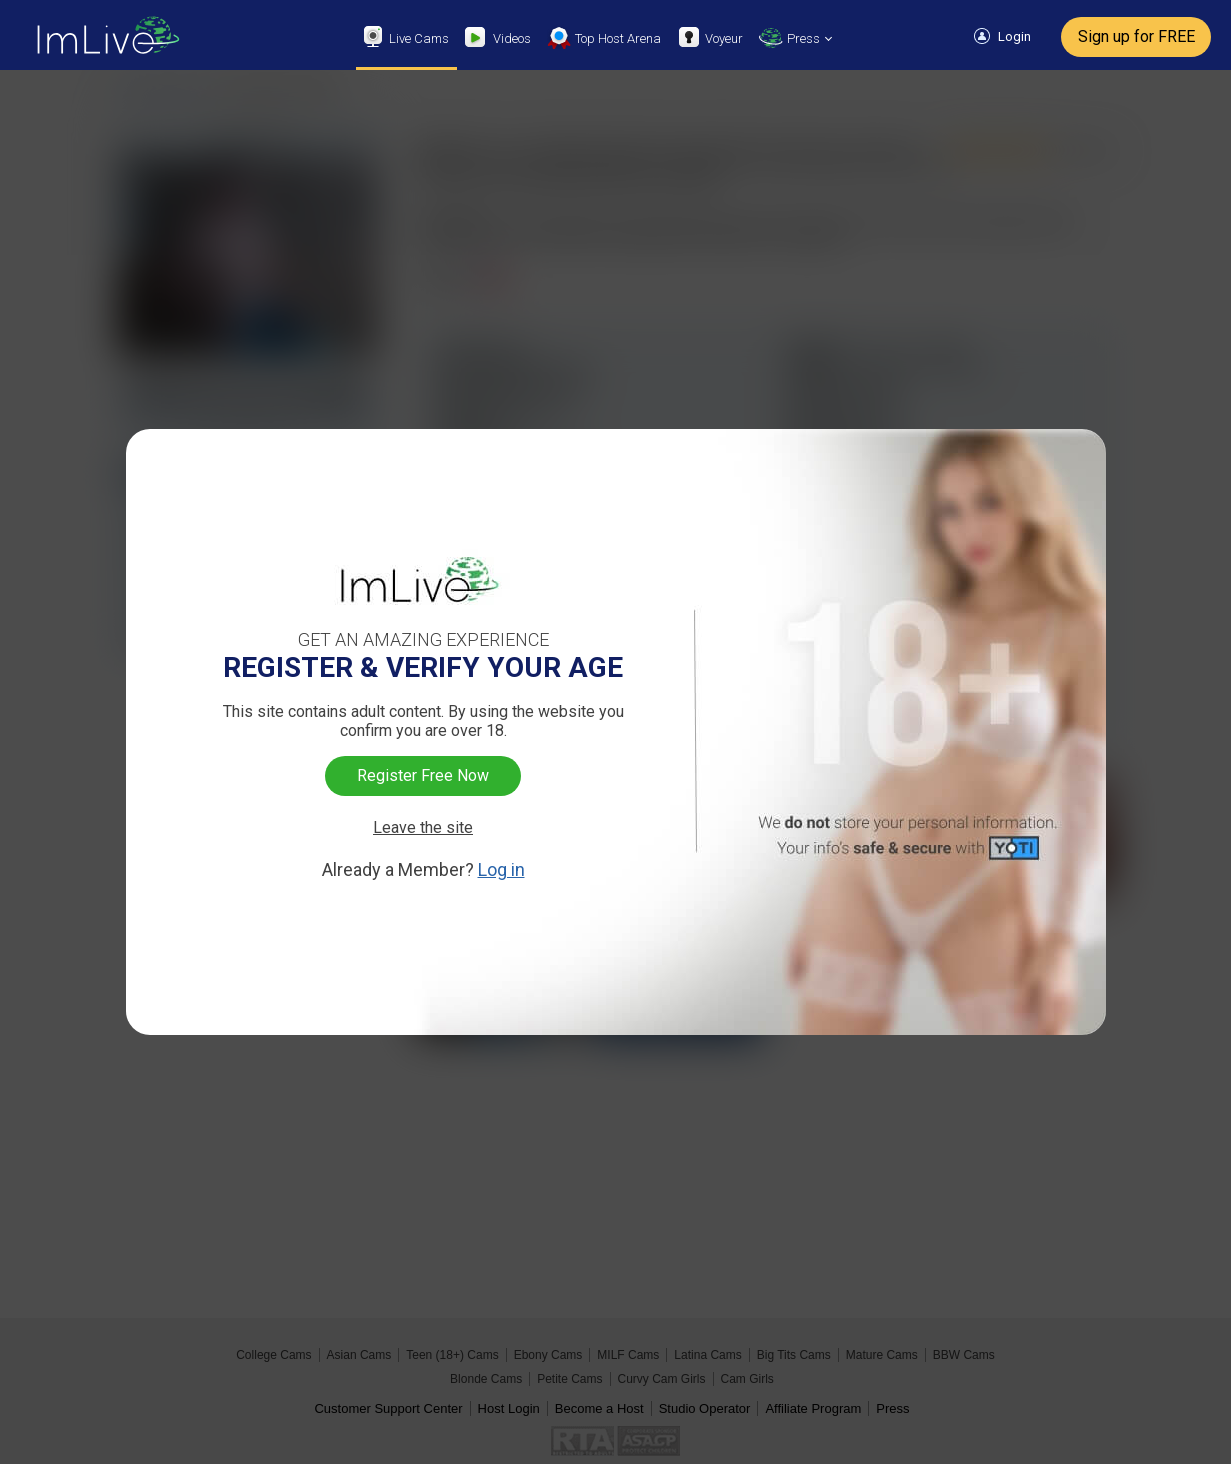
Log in (501, 869)
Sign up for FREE (1136, 36)
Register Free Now (423, 775)
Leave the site (423, 827)
